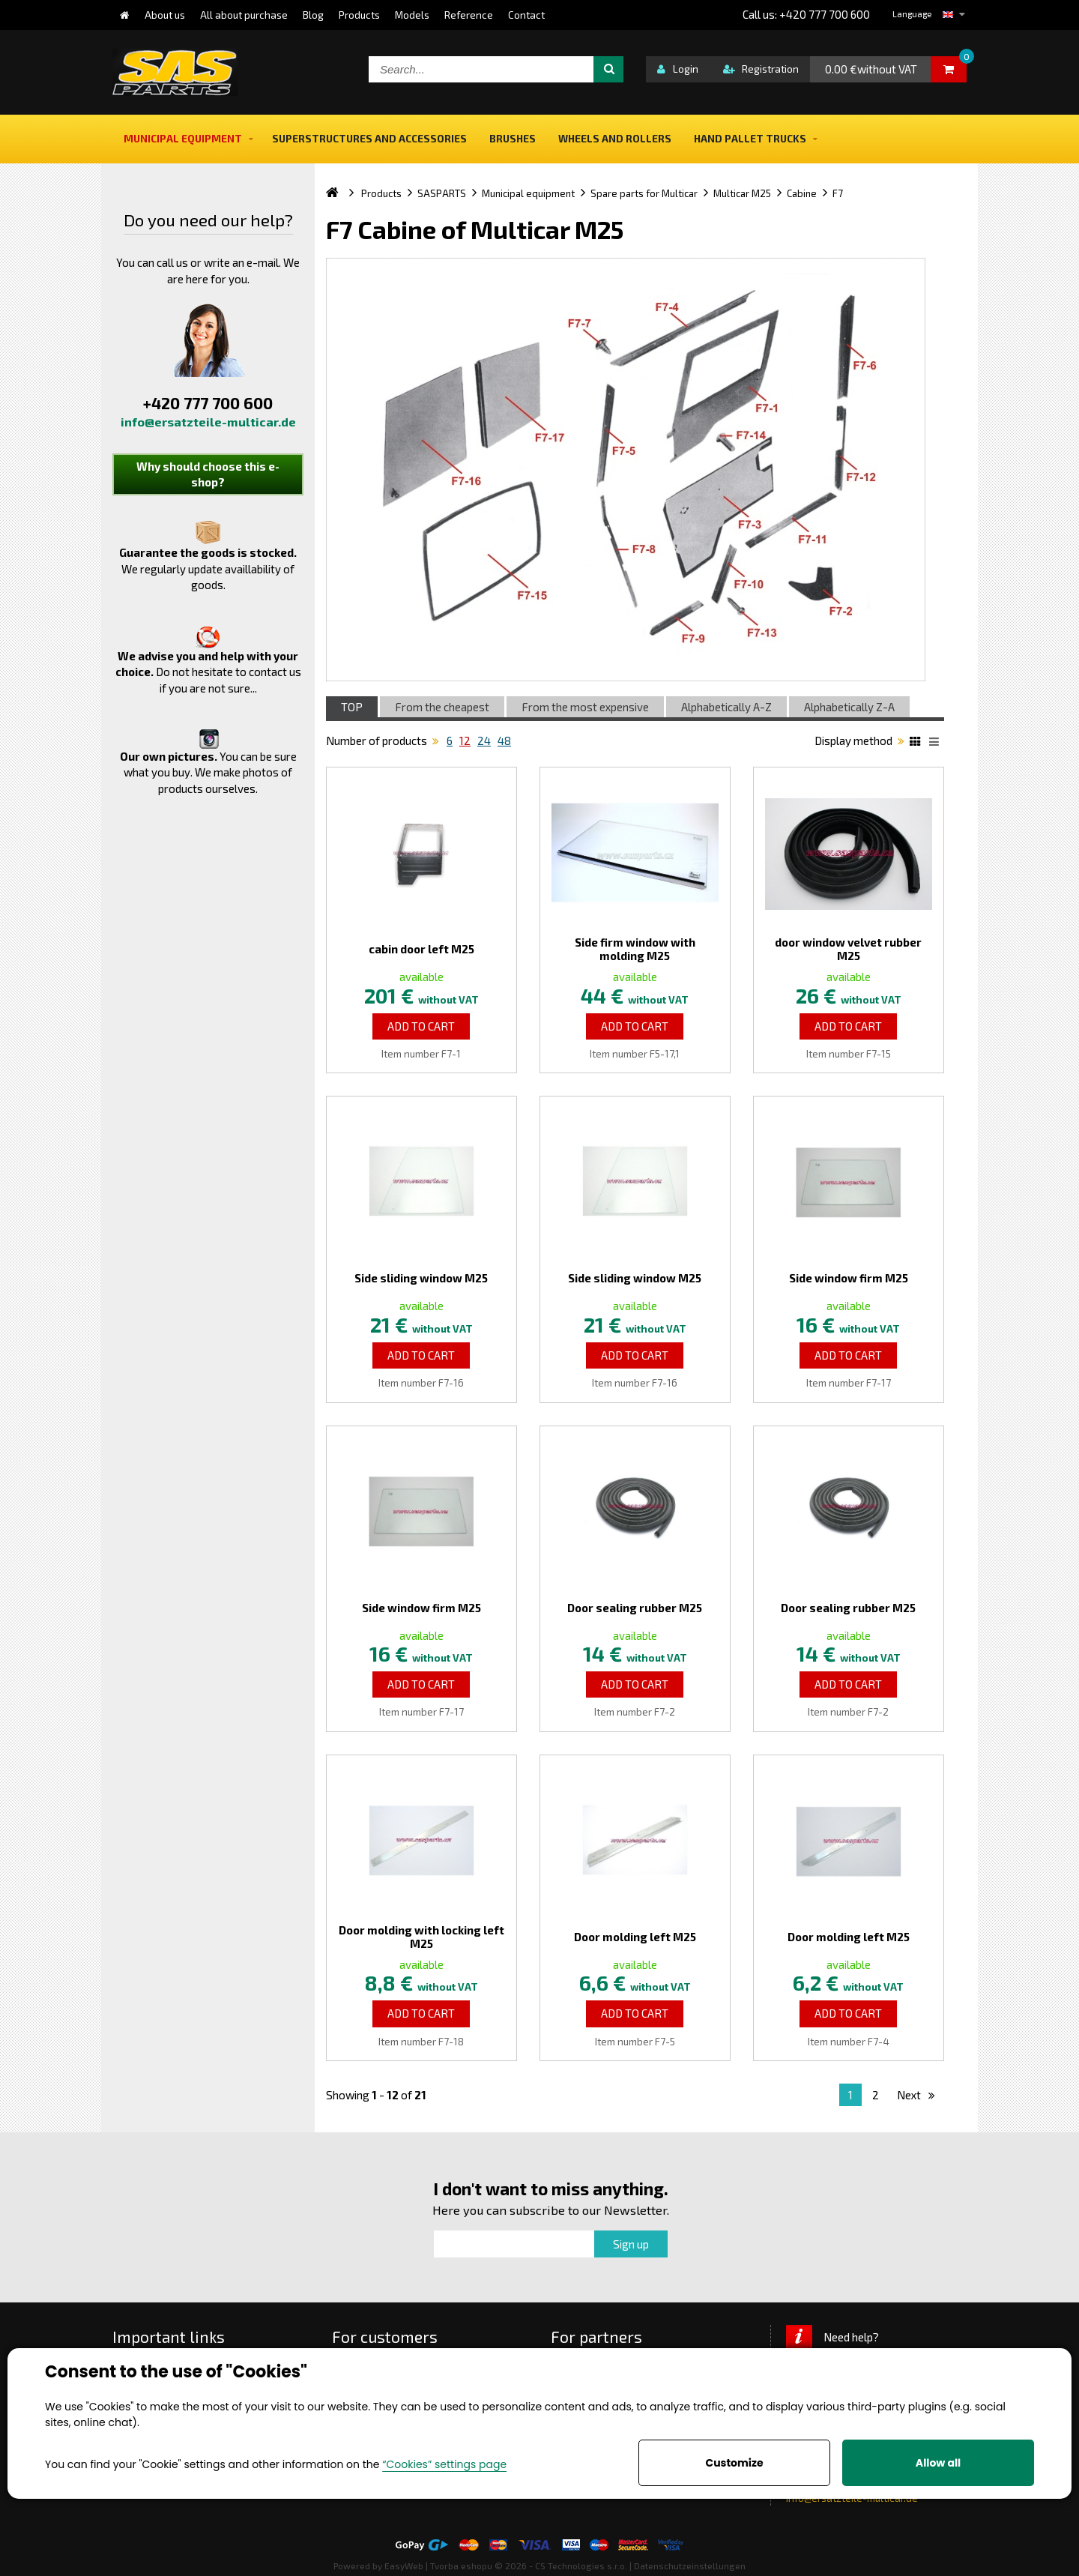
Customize (734, 2462)
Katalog (917, 743)
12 (465, 740)
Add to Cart (421, 1026)
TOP (352, 707)
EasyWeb (403, 2565)
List (936, 743)
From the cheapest (442, 707)
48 (504, 740)
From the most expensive (585, 707)
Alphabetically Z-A (849, 707)
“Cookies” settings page (444, 2464)
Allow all (938, 2462)
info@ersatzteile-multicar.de (208, 421)
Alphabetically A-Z (726, 707)
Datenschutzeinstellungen (690, 2565)
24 (484, 740)
